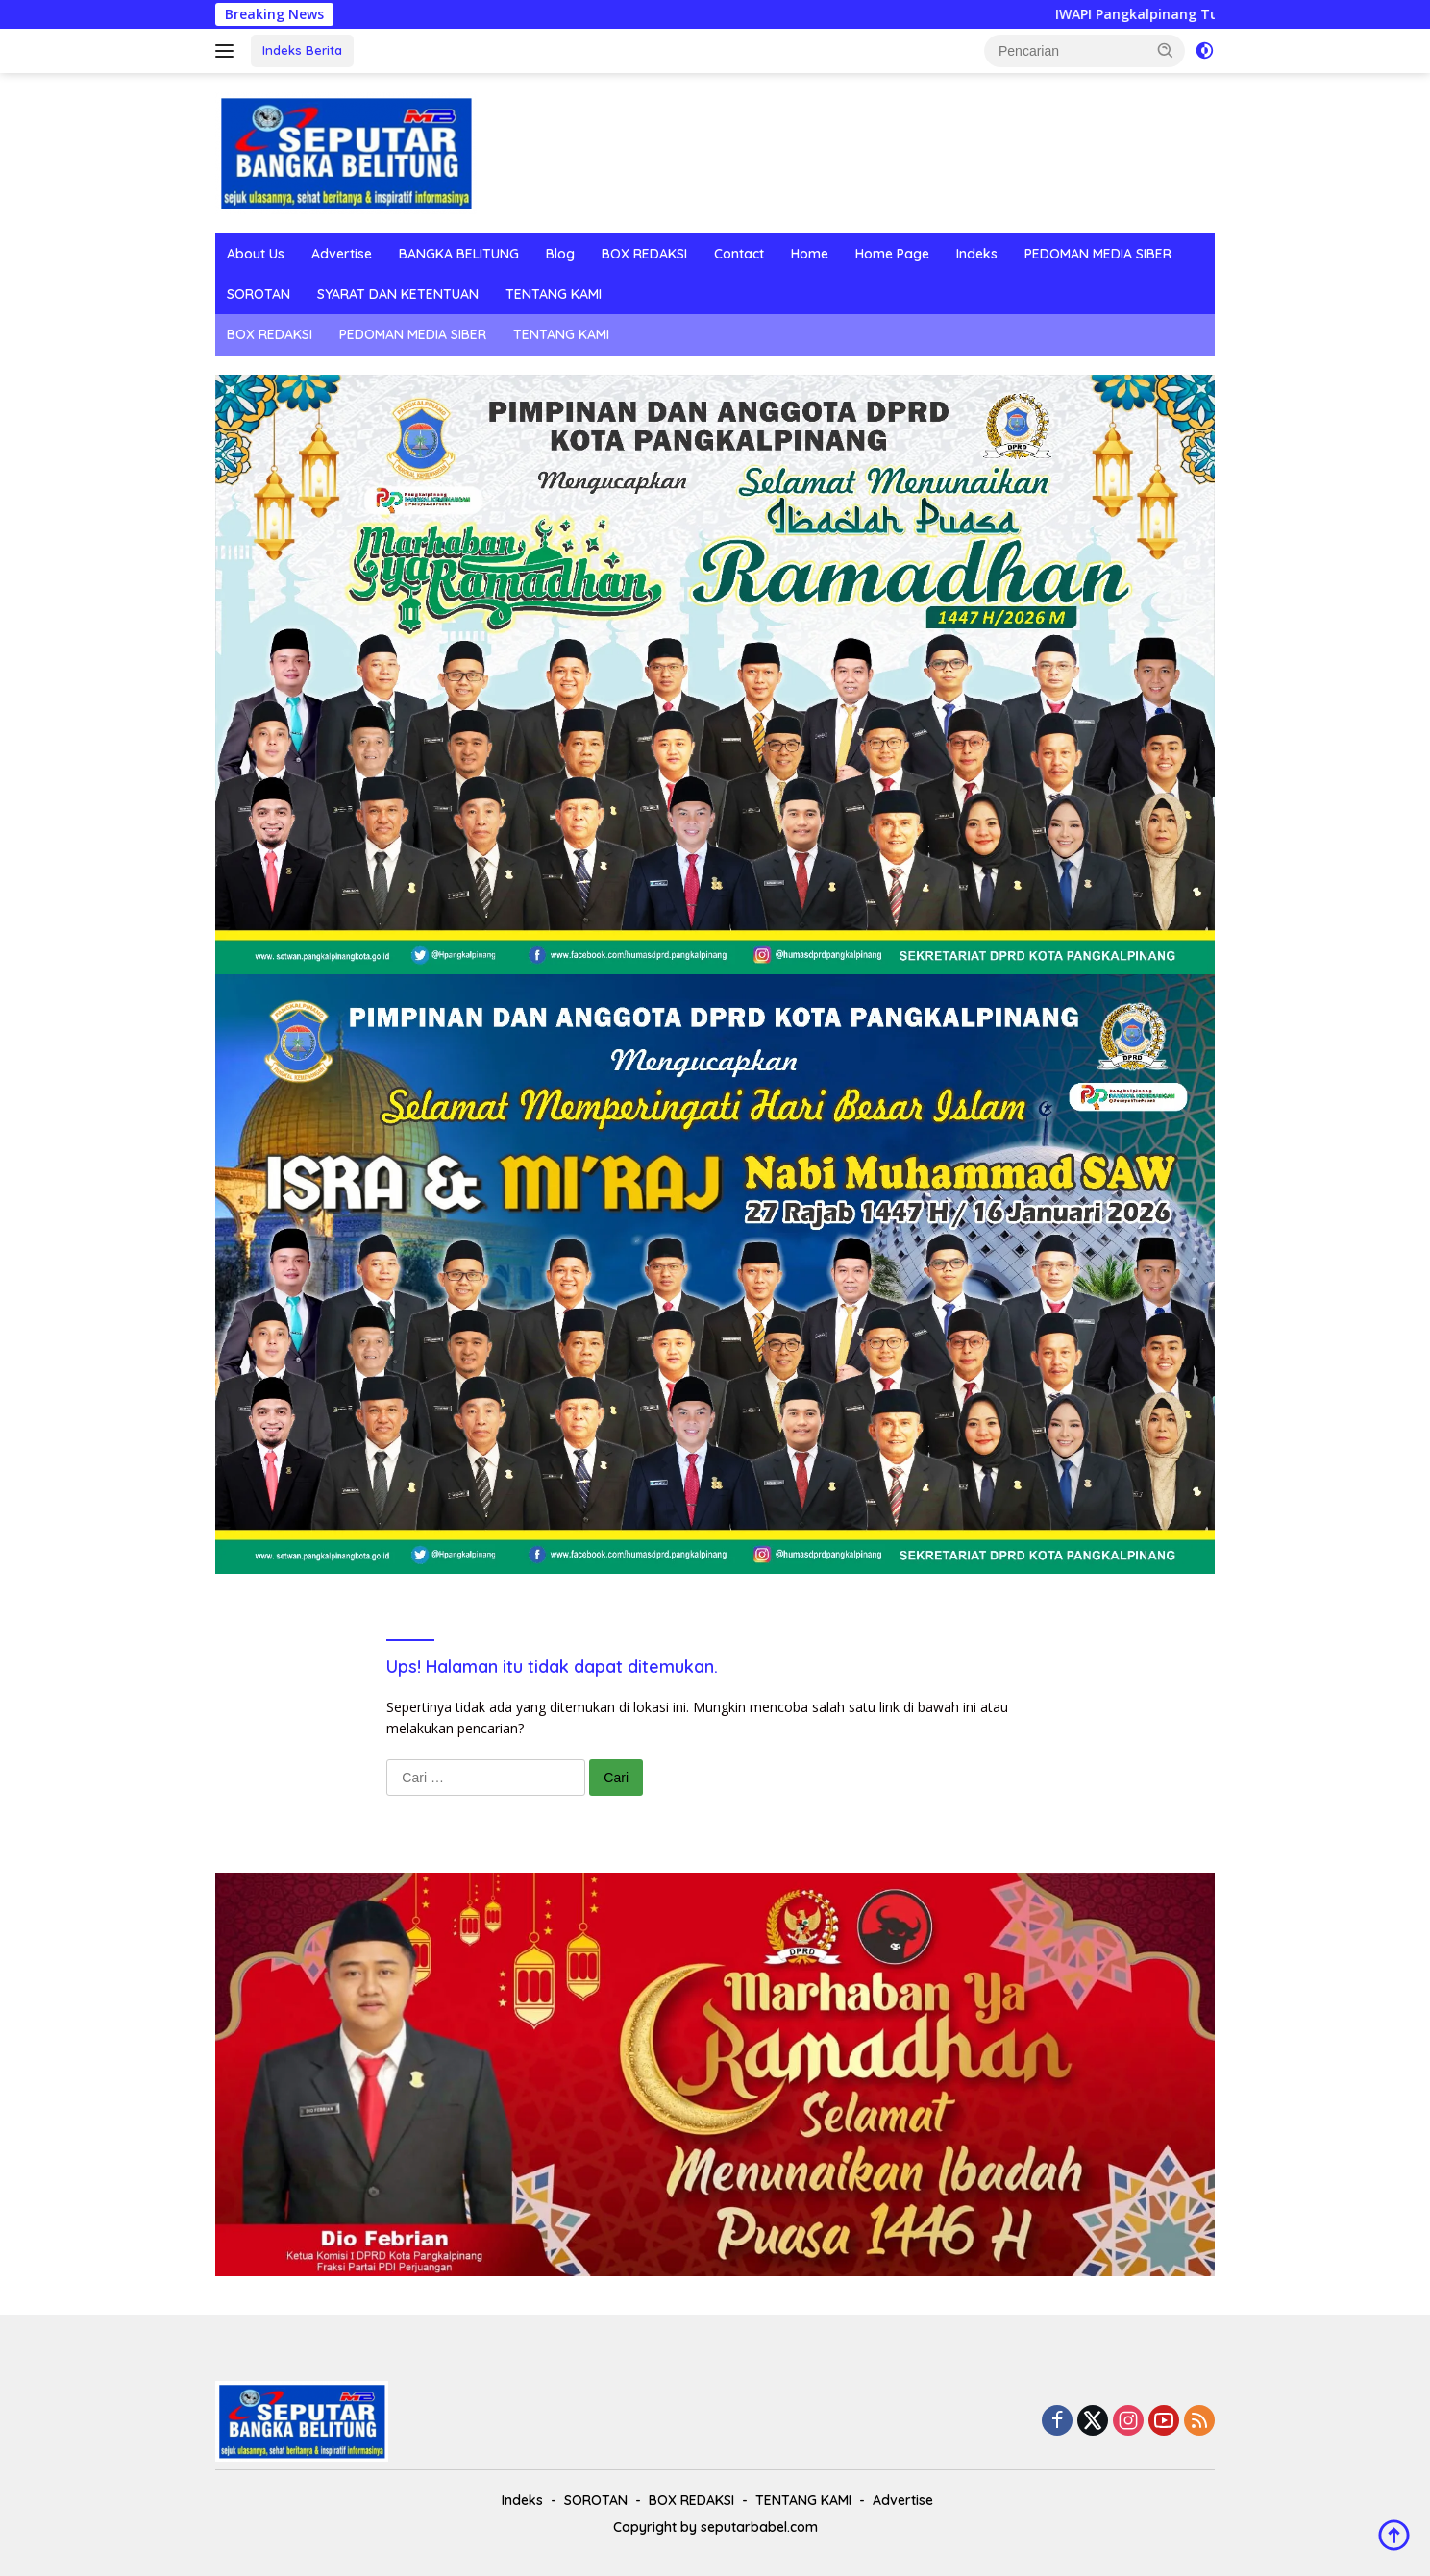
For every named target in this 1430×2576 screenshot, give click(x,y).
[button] (1165, 50)
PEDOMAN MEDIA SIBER (1097, 253)
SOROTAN (258, 294)
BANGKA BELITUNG (459, 253)
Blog (560, 253)
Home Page (892, 253)
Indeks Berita (302, 50)
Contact (739, 253)
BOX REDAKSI (644, 253)
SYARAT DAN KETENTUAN (398, 294)
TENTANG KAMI (553, 294)
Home (809, 253)
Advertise (341, 253)
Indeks (977, 253)
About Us (255, 253)
